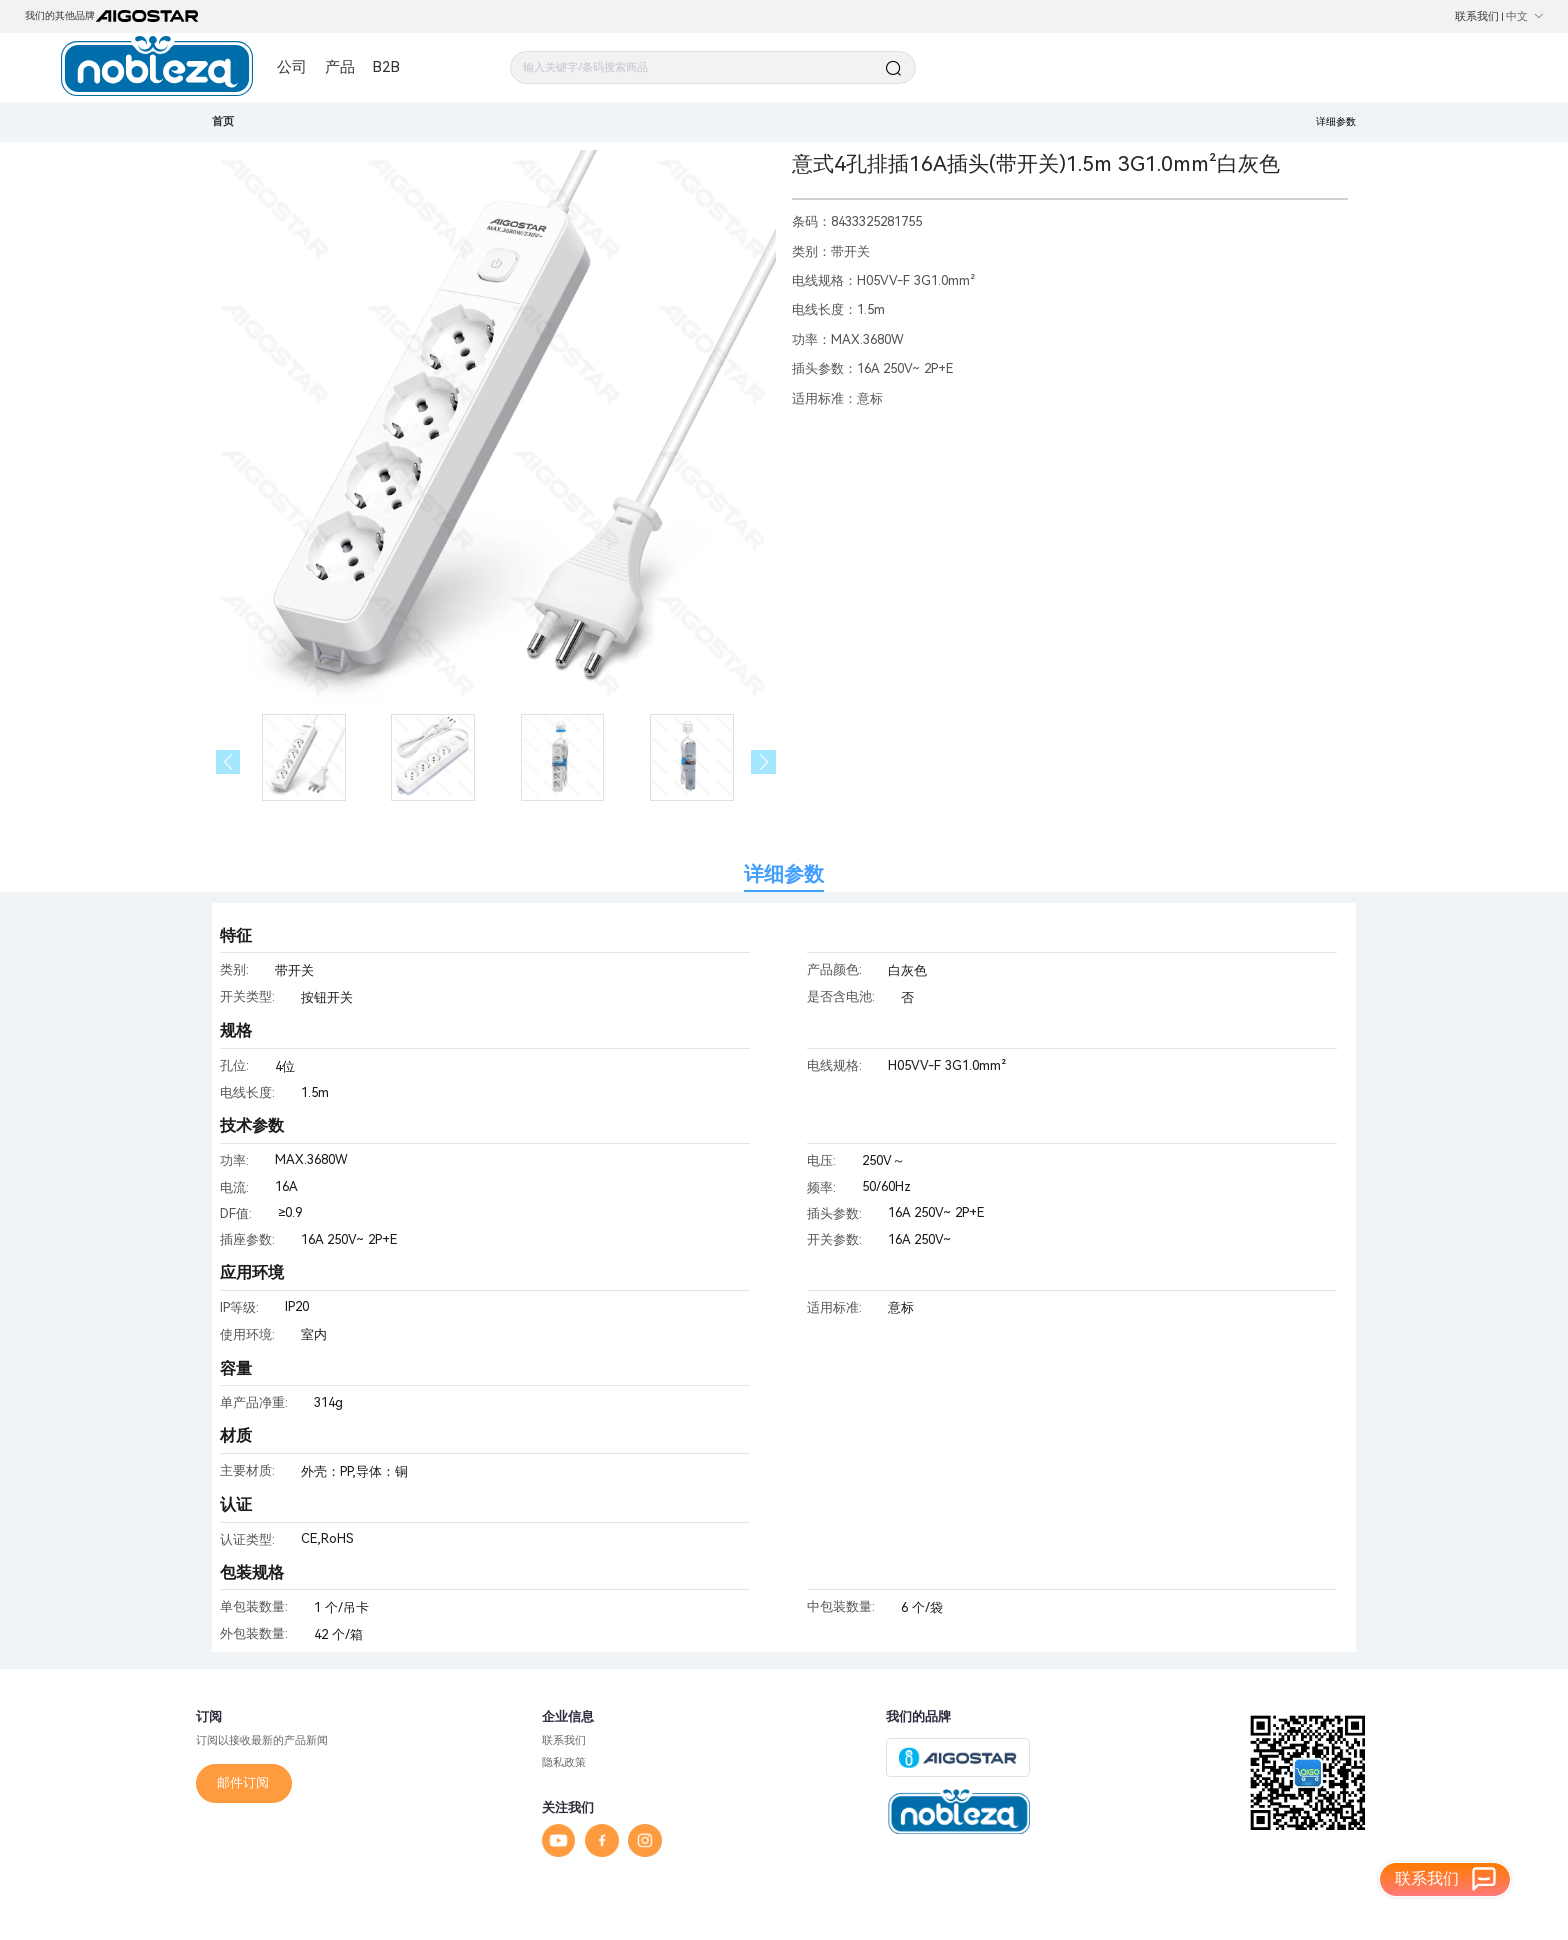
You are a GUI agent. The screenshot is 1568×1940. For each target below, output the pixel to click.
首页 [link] (223, 121)
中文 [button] (1524, 16)
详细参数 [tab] (784, 874)
